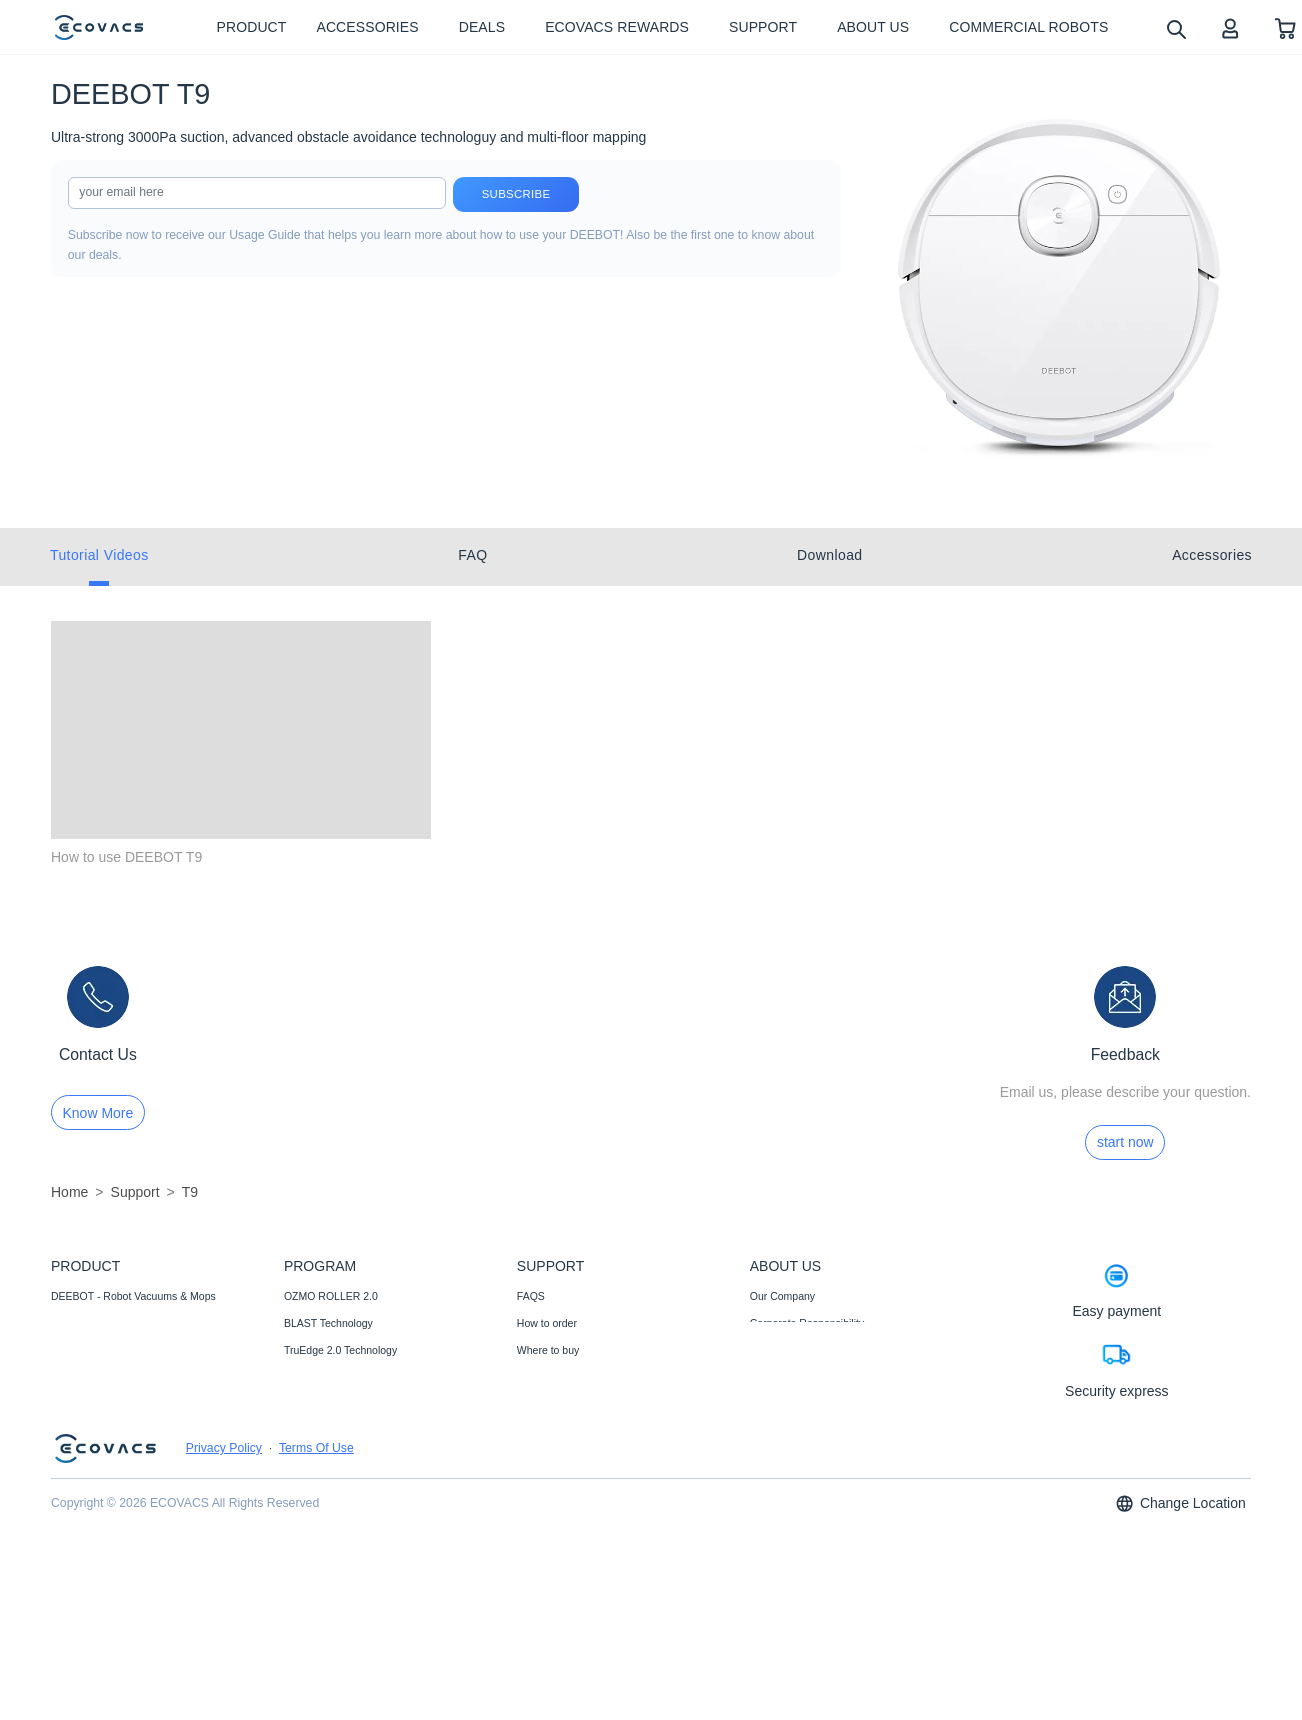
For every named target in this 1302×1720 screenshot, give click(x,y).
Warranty (538, 1432)
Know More (98, 1113)
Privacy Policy (224, 1620)
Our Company (782, 1296)
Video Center (780, 1377)
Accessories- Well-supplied (114, 1350)
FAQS (531, 1296)
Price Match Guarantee (571, 1540)
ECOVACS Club (787, 1405)
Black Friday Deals (328, 1513)
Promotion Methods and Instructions (601, 1459)
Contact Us (543, 1405)
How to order (547, 1323)
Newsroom (775, 1350)
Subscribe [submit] (516, 194)
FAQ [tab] (472, 555)
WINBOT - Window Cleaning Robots (135, 1323)
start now (1125, 1142)
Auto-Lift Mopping (325, 1405)
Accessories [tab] (1212, 555)
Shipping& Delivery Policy (577, 1567)
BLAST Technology (328, 1323)
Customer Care (552, 1513)
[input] (257, 193)
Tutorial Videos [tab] (99, 555)
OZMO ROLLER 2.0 (331, 1296)
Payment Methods (559, 1377)
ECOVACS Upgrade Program (352, 1486)
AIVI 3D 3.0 (311, 1432)
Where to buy (548, 1350)
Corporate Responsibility (807, 1323)
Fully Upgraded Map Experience (359, 1459)
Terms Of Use (316, 1620)
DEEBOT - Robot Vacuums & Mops (133, 1296)
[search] (1175, 28)
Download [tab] (829, 555)
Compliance (544, 1486)
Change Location (1180, 1674)
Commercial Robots (97, 1377)
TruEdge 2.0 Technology (340, 1350)
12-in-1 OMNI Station (333, 1377)
